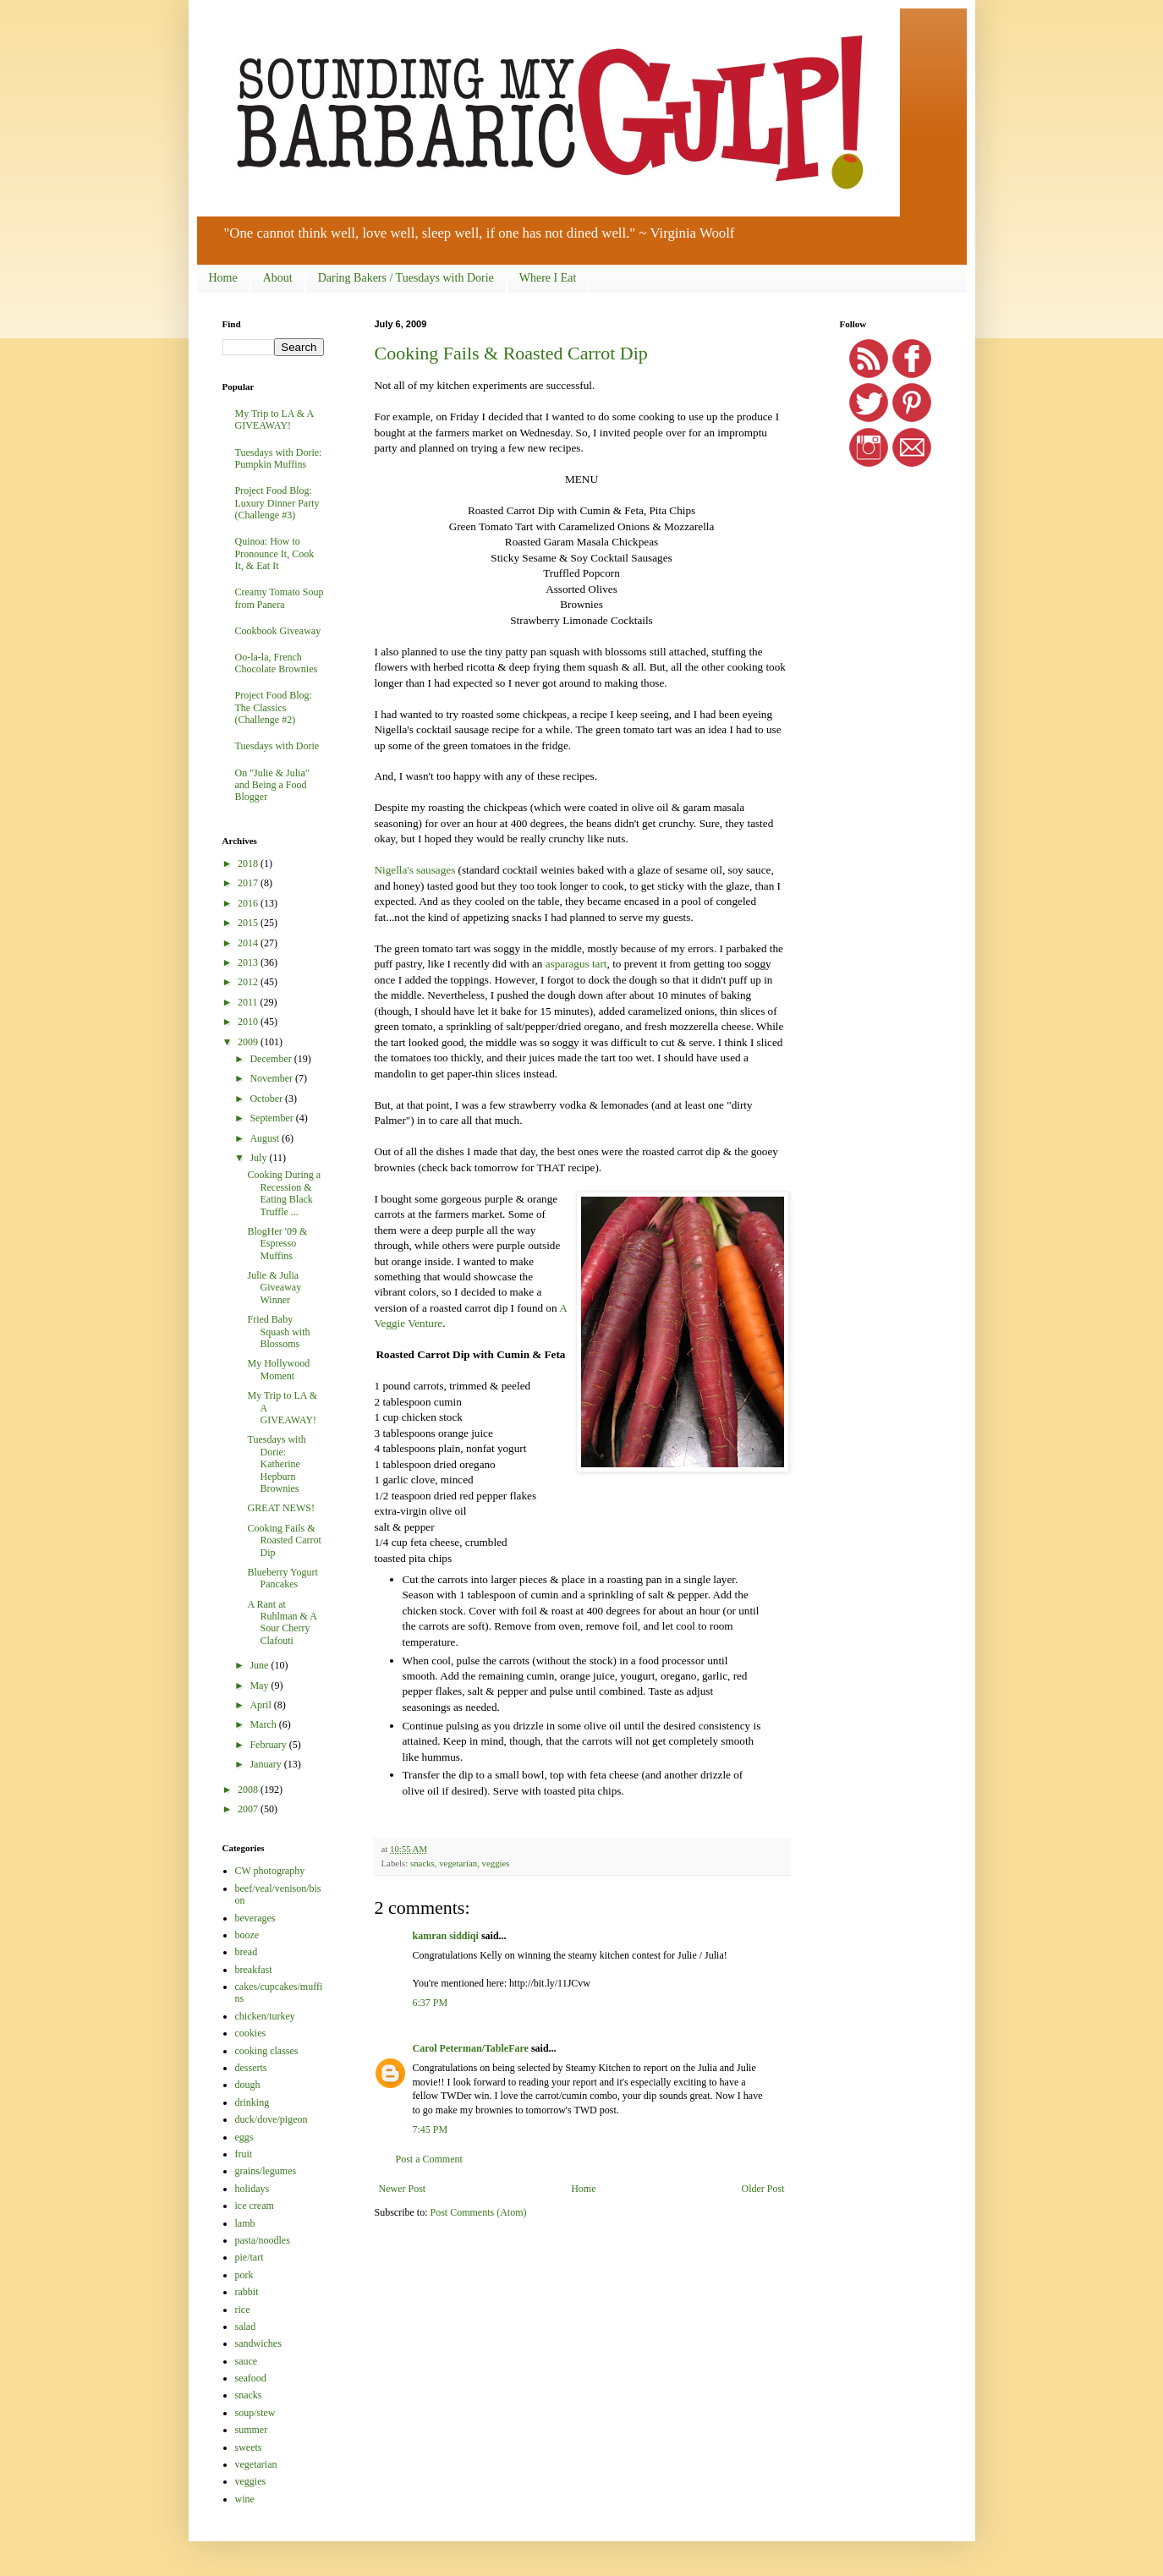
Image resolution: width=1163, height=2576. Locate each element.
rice (242, 2310)
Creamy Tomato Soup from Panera (279, 598)
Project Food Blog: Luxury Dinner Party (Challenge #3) (277, 503)
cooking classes (267, 2051)
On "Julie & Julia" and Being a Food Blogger (272, 785)
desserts (251, 2068)
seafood (250, 2378)
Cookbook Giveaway (278, 631)
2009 (249, 1042)
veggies (496, 1863)
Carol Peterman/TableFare (471, 2048)
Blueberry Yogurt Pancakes (282, 1578)
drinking (252, 2102)
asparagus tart (576, 963)
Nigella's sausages (415, 869)
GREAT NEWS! (280, 1508)
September (272, 1118)
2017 (249, 883)
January (266, 1764)
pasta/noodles (262, 2240)
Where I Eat (548, 277)
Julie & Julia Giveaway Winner (274, 1287)
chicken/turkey (265, 2016)
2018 (249, 863)
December (271, 1059)
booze (247, 1935)
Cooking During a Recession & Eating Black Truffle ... (284, 1193)
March (264, 1724)
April (261, 1705)
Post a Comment (429, 2159)
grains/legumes (266, 2171)
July (259, 1158)
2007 (249, 1809)
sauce (246, 2361)
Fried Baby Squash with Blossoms (278, 1331)
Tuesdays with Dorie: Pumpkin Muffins (278, 458)
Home (223, 277)
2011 (249, 1002)
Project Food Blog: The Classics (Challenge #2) (273, 707)
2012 (249, 982)
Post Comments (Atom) (479, 2212)
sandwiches (258, 2343)
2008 (249, 1789)
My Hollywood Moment (278, 1369)
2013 (249, 962)
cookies (250, 2033)
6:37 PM (430, 2003)
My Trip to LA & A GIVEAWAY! (274, 419)
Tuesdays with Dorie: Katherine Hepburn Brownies (276, 1463)
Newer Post (402, 2189)
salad (245, 2326)
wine (245, 2499)
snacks (422, 1863)
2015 (249, 923)
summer (251, 2430)
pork (244, 2275)
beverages (255, 1918)
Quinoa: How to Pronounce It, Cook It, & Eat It (275, 553)
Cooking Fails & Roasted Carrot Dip (511, 353)
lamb (245, 2223)
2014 (249, 943)
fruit (244, 2154)
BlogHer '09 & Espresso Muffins (277, 1243)
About (278, 277)
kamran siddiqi (446, 1936)
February (269, 1745)
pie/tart (249, 2257)
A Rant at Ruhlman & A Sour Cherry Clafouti (281, 1622)
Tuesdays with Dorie (277, 746)
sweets (248, 2447)
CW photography (270, 1871)
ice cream (254, 2206)
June (260, 1665)
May (260, 1685)
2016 (249, 903)
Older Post (763, 2189)
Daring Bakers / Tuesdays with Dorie (406, 277)
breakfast (253, 1970)
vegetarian (458, 1863)
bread (246, 1952)
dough (248, 2085)
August (266, 1138)
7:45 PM (430, 2129)
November (272, 1078)
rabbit (247, 2292)
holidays (252, 2189)
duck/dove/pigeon (271, 2119)
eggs (244, 2137)
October (267, 1098)
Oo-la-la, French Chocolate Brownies (276, 663)
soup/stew (255, 2413)
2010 (249, 1022)
